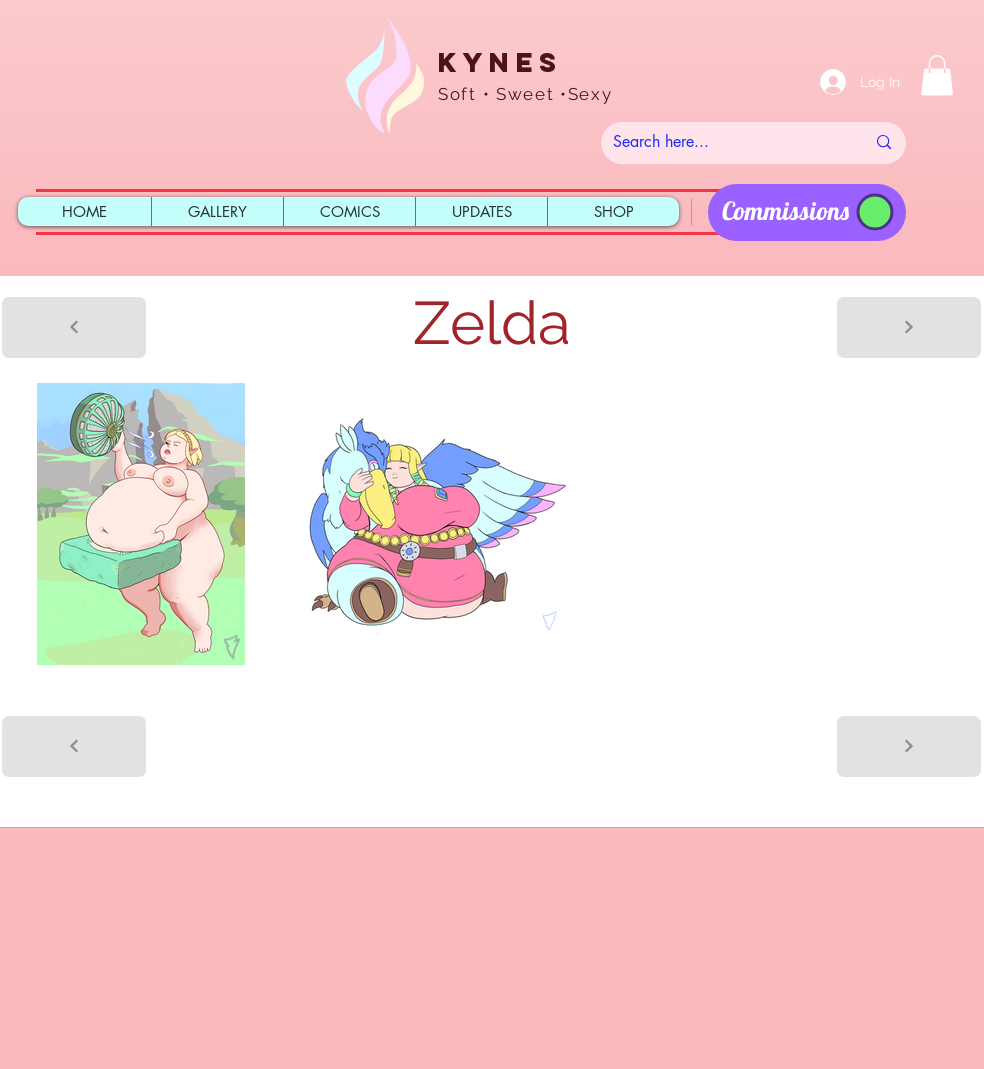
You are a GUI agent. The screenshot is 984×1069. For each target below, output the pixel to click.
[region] (807, 212)
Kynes (500, 62)
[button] (937, 75)
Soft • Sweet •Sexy (525, 94)
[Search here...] (724, 143)
